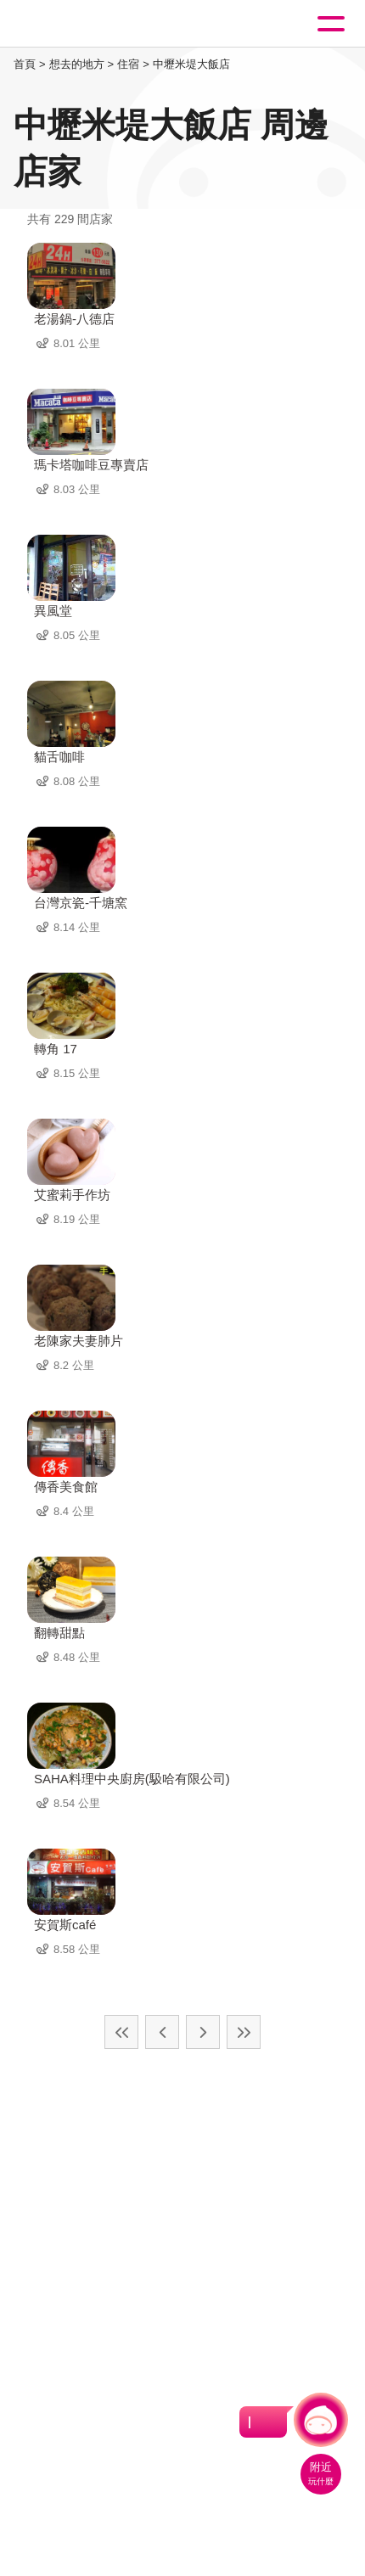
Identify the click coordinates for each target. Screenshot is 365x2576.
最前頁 (121, 2032)
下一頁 (203, 2032)
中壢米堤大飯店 (191, 64)
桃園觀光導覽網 (83, 24)
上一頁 (162, 2032)
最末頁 (244, 2032)
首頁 (25, 64)
